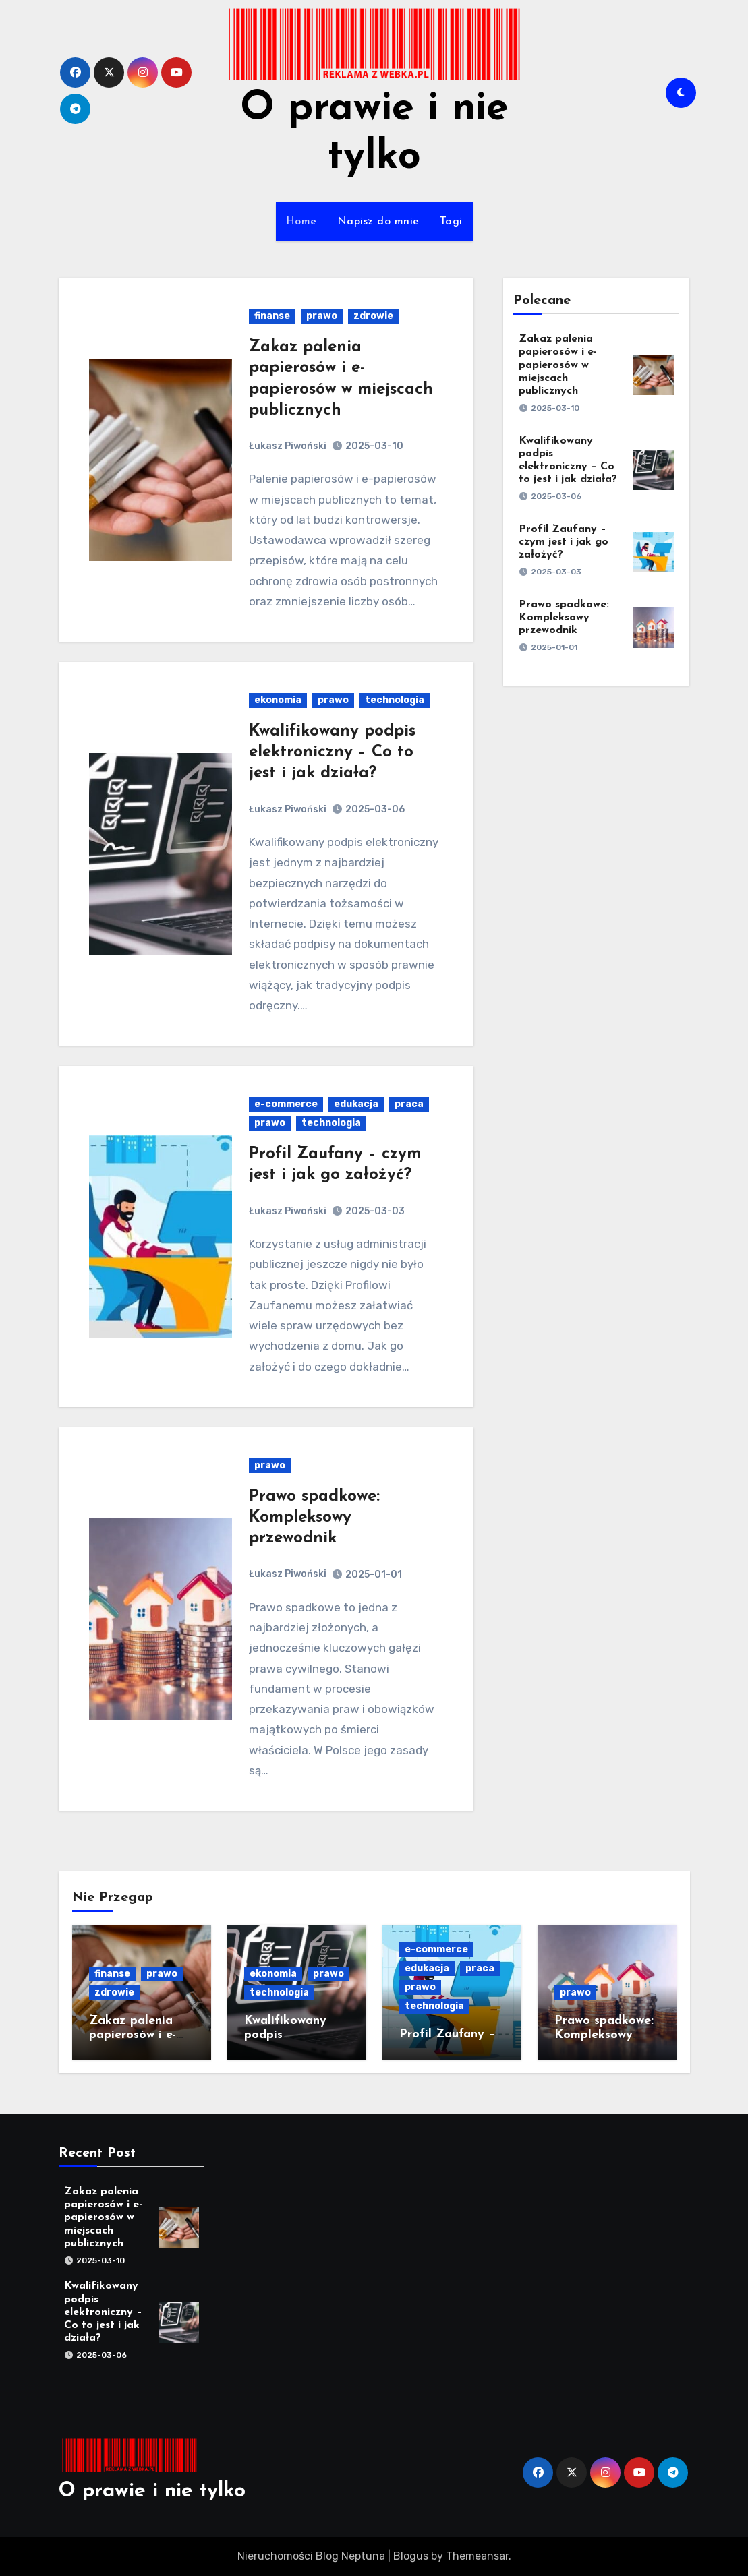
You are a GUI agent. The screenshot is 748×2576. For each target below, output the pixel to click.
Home (301, 221)
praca (409, 1104)
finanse (272, 316)
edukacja (356, 1104)
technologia (394, 700)
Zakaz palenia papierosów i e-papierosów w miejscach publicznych (558, 365)
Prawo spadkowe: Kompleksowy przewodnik (314, 1518)
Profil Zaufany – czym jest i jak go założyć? (563, 542)
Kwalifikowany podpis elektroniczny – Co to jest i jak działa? (332, 752)
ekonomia (277, 700)
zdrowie (373, 316)
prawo (321, 316)
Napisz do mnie (378, 221)
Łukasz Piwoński (287, 446)
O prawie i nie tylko (152, 2491)
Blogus (410, 2556)
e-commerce (286, 1104)
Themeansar (477, 2556)
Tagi (451, 221)
